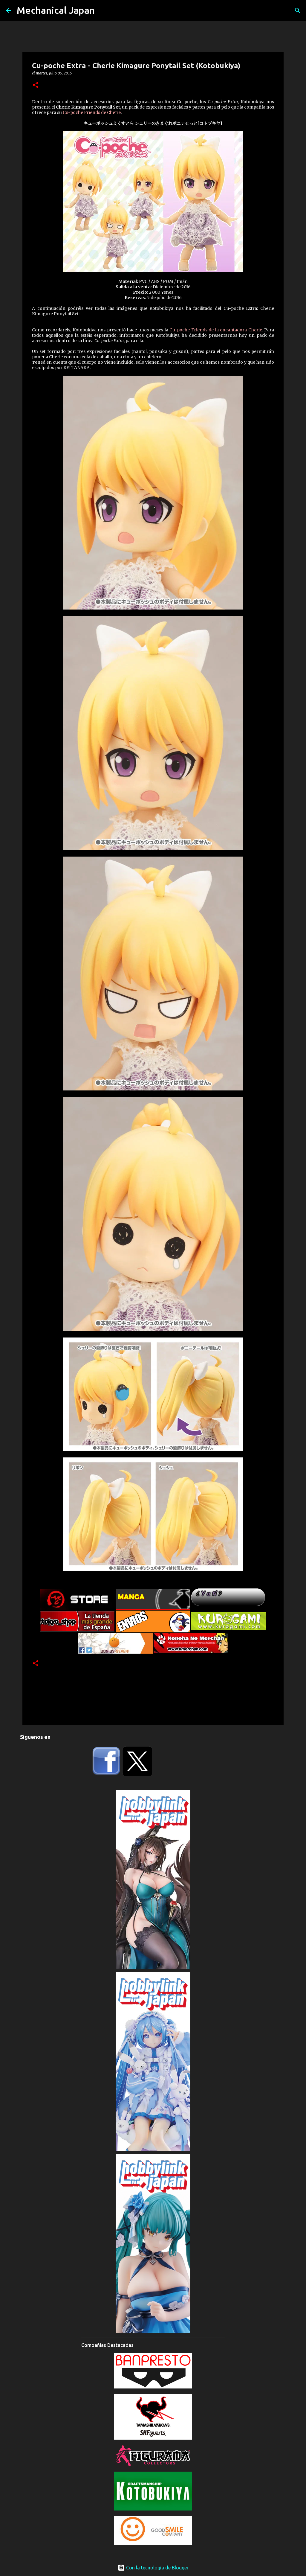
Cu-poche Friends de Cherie (92, 112)
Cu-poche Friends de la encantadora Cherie (215, 330)
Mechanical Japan (56, 10)
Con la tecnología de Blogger (153, 2567)
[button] (35, 85)
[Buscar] (297, 10)
